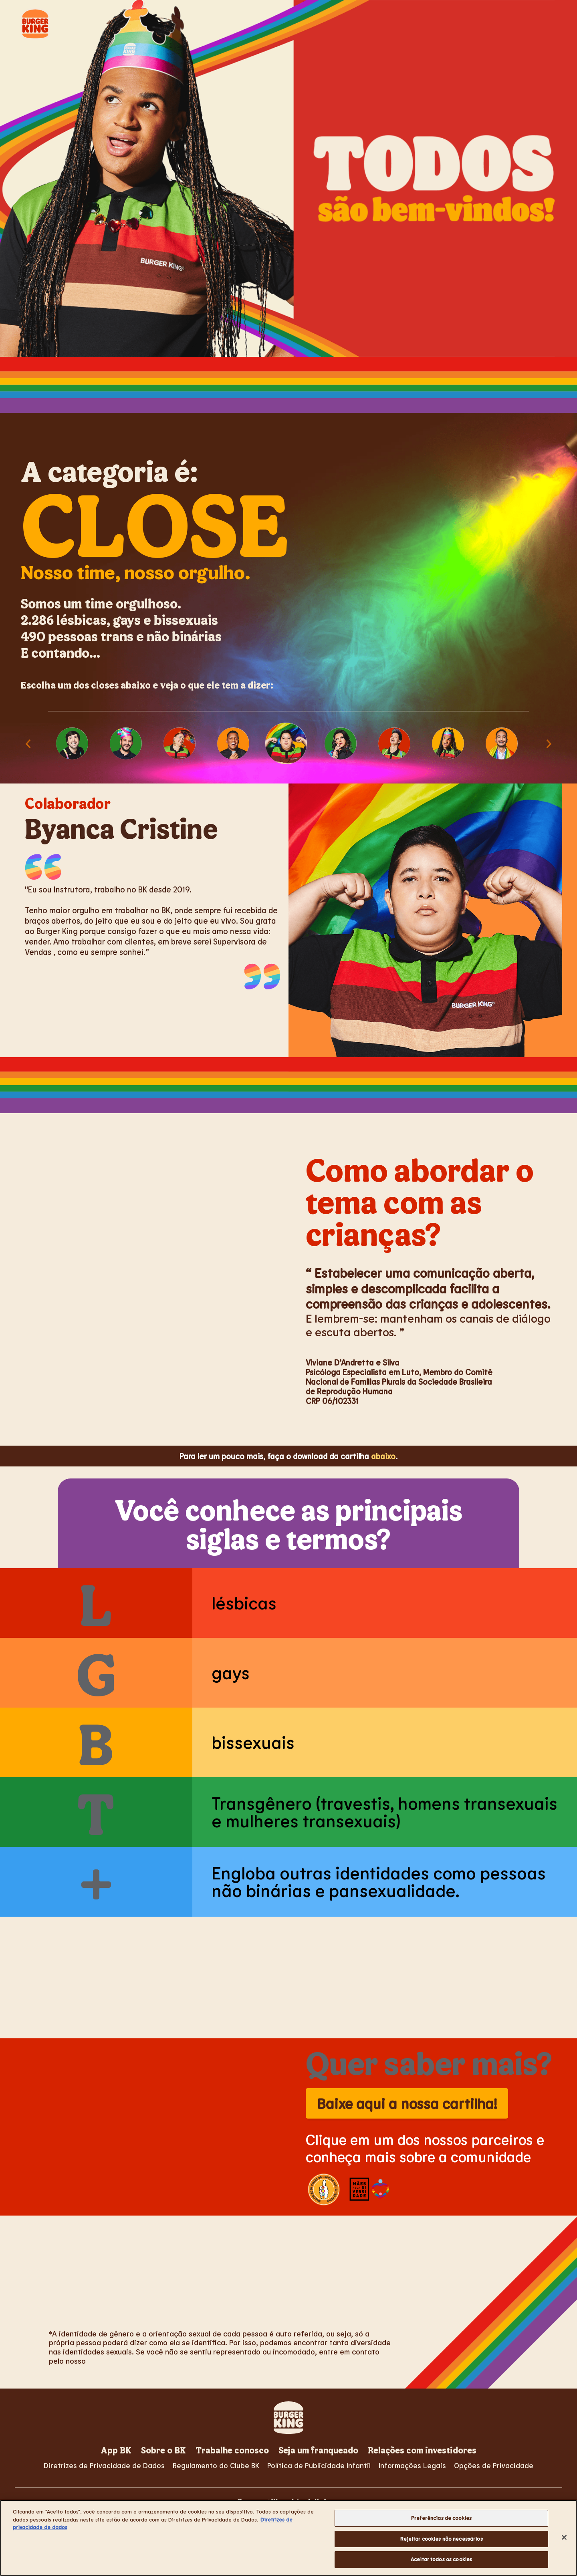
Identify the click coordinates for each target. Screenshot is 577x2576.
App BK (116, 2450)
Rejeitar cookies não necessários (441, 2539)
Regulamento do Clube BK (216, 2465)
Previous (28, 743)
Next (549, 743)
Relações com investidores (422, 2450)
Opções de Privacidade (493, 2465)
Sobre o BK (163, 2450)
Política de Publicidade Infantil (319, 2465)
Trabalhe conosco (232, 2450)
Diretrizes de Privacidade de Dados (104, 2465)
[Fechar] (564, 2537)
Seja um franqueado (318, 2450)
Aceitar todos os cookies (441, 2559)
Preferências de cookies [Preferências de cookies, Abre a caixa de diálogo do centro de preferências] (441, 2518)
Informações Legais (412, 2465)
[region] (288, 2538)
